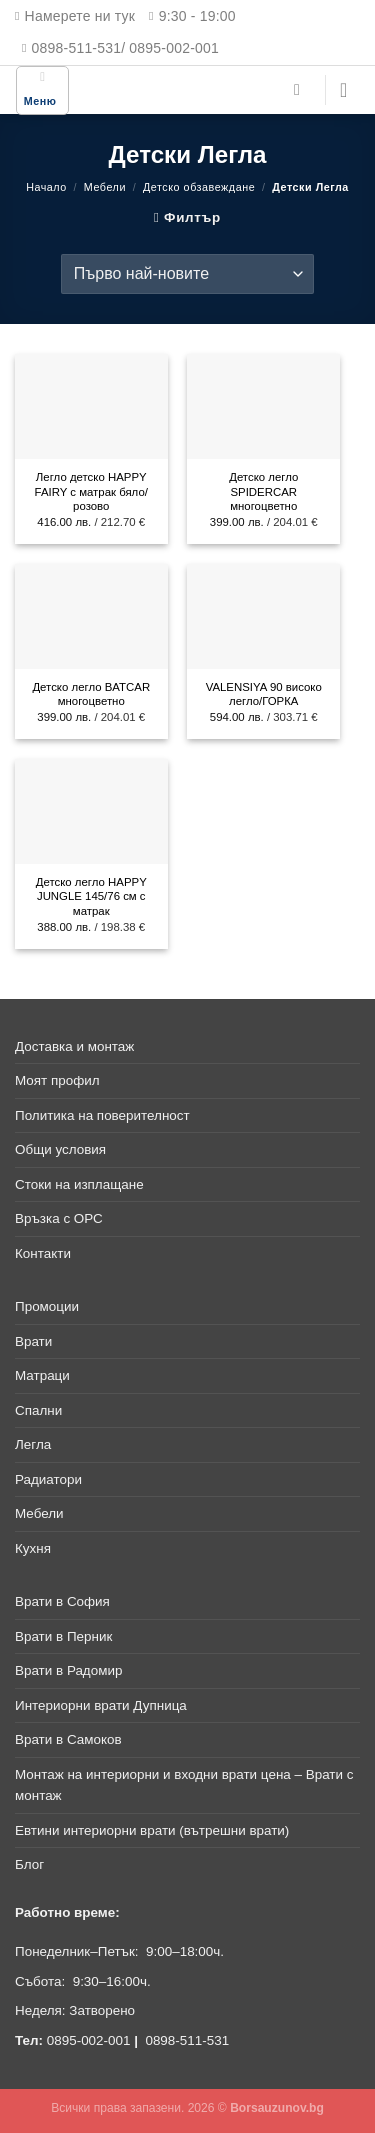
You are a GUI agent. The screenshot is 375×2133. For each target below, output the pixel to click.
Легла (33, 1444)
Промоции (47, 1306)
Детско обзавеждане (199, 187)
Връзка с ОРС (59, 1218)
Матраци (42, 1375)
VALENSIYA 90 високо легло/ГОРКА (264, 694)
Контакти (43, 1253)
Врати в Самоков (68, 1739)
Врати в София (62, 1601)
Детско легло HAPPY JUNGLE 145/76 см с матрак (91, 897)
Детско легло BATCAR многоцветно (91, 694)
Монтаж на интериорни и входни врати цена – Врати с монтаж (184, 1785)
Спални (38, 1410)
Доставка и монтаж (74, 1046)
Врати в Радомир (68, 1670)
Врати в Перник (63, 1636)
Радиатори (48, 1479)
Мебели (105, 187)
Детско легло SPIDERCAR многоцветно (263, 492)
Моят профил (57, 1080)
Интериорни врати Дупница (101, 1705)
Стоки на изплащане (79, 1184)
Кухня (33, 1548)
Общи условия (60, 1149)
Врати (33, 1341)
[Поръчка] (187, 274)
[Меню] (42, 90)
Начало (46, 187)
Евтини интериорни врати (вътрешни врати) (152, 1830)
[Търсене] (302, 89)
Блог (29, 1864)
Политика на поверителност (102, 1115)
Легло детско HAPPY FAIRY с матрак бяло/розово (91, 492)
